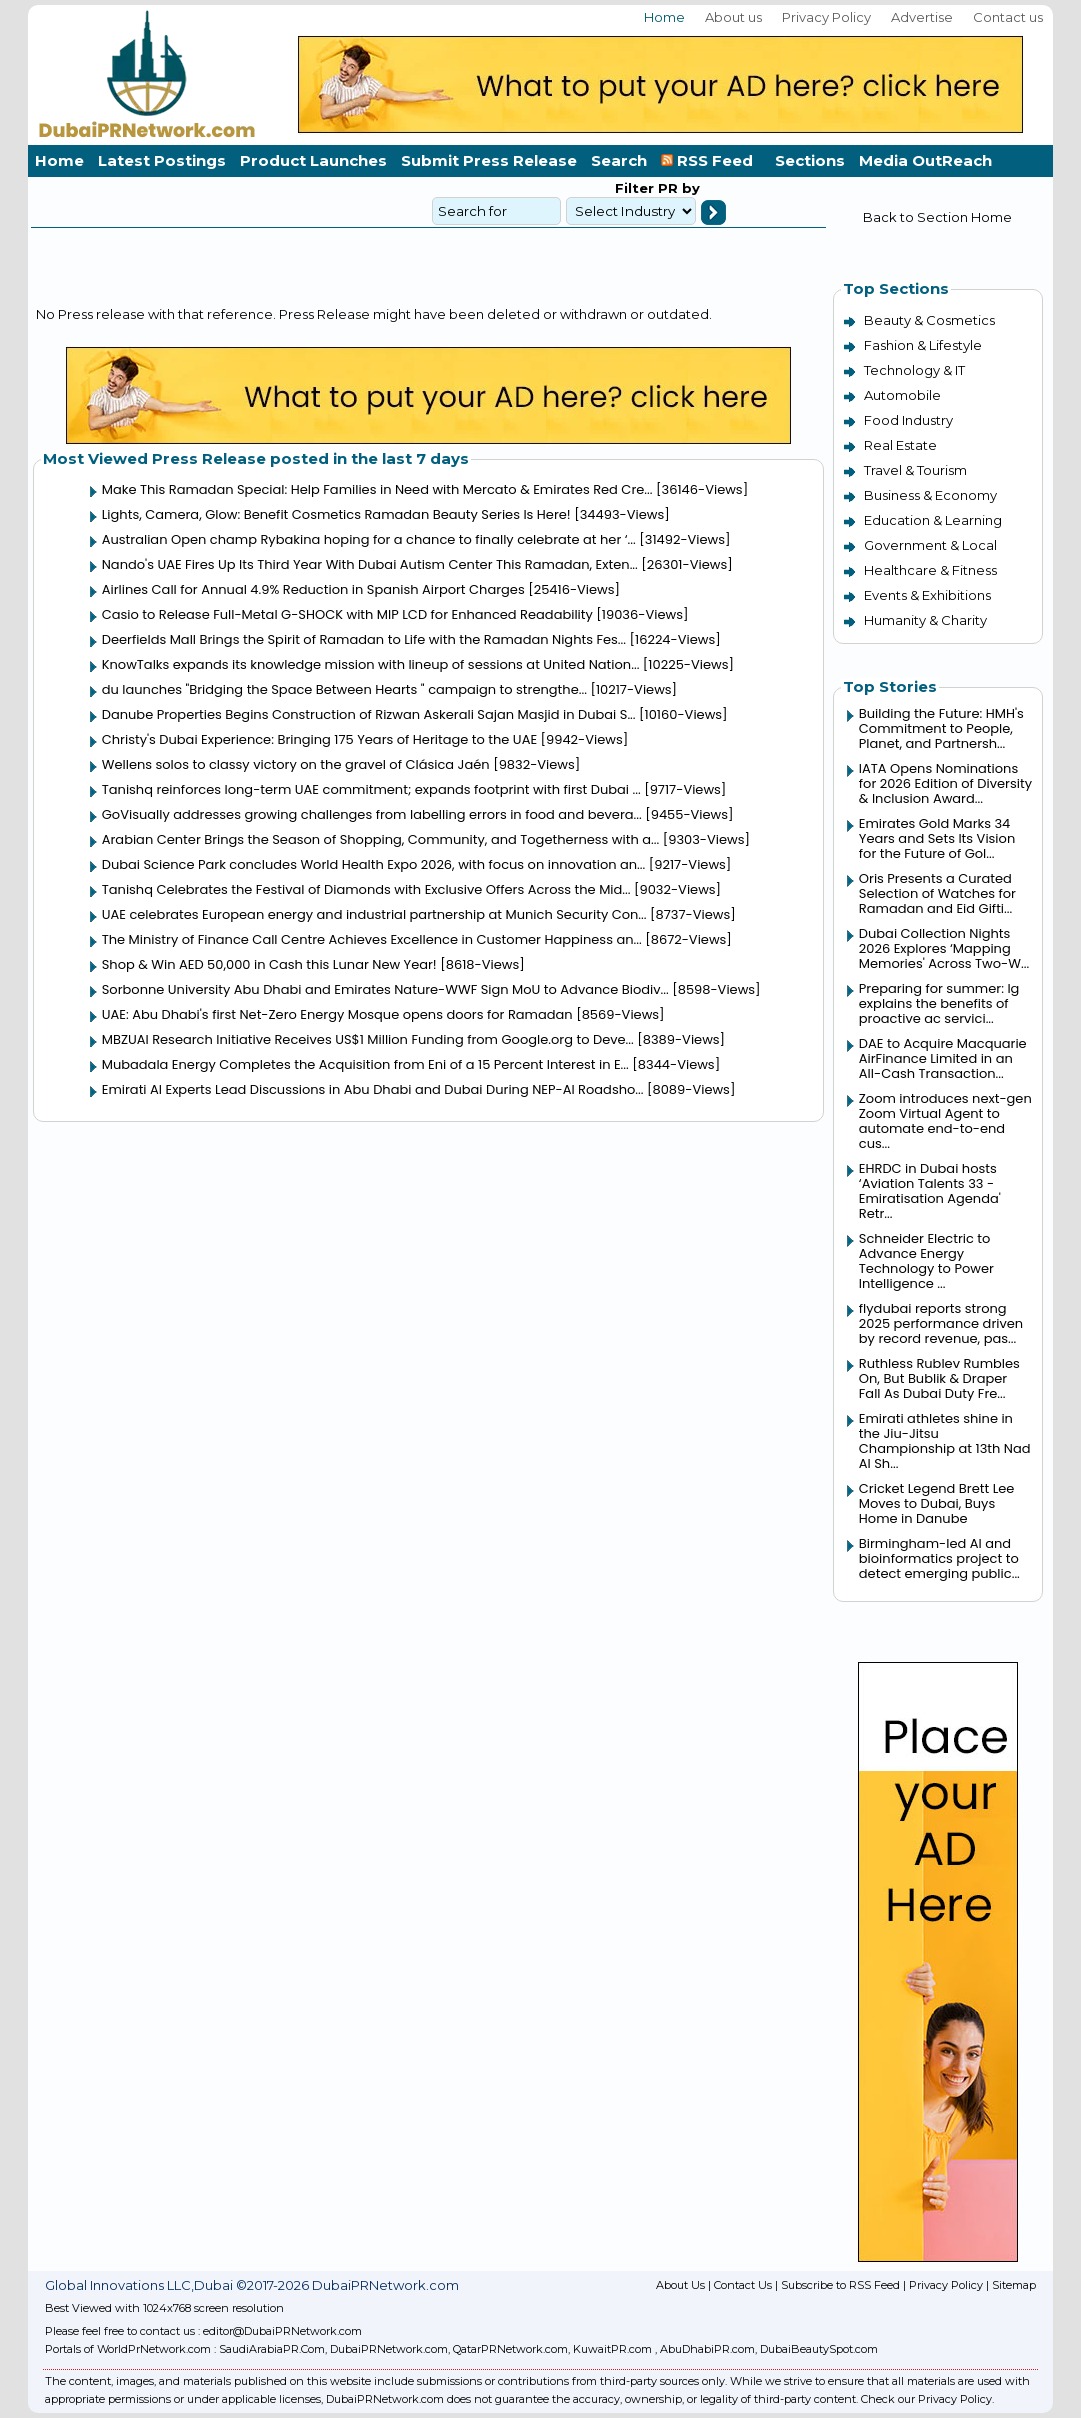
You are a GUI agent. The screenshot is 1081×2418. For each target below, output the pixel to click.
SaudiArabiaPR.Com (272, 2349)
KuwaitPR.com (612, 2349)
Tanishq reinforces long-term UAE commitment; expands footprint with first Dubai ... (371, 789)
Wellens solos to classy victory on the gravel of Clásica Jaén (296, 764)
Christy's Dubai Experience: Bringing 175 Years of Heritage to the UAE (319, 739)
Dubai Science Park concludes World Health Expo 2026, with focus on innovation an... (374, 864)
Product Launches (313, 160)
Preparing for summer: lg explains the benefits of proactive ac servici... (939, 1003)
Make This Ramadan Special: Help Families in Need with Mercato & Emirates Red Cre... (377, 489)
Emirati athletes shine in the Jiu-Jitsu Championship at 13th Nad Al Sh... (945, 1441)
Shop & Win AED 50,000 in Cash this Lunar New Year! (269, 964)
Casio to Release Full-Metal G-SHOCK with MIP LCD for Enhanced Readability (347, 614)
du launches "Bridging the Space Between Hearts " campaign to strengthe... (344, 689)
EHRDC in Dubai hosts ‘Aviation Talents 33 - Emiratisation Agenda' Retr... (930, 1191)
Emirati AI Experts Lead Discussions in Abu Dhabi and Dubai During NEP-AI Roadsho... (373, 1089)
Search (619, 160)
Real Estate (900, 445)
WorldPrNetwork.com (154, 2349)
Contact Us (743, 2285)
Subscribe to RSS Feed (840, 2285)
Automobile (902, 395)
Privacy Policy (826, 17)
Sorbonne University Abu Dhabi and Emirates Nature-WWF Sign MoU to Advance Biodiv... (385, 989)
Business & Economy (930, 495)
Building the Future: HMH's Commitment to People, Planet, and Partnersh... (941, 728)
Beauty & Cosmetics (929, 320)
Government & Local (930, 545)
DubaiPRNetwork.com (389, 2349)
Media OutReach (925, 160)
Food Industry (908, 420)
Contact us (1008, 17)
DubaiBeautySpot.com (819, 2349)
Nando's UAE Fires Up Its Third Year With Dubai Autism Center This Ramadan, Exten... (370, 564)
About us (733, 17)
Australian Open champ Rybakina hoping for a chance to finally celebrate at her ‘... (369, 539)
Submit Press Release (489, 160)
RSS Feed (711, 160)
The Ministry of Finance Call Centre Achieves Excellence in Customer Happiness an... (372, 939)
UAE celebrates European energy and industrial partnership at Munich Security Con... (374, 914)
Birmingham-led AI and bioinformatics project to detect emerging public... (939, 1558)
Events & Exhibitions (927, 595)
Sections (810, 160)
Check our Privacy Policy (926, 2399)
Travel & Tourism (915, 470)
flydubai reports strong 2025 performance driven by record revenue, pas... (941, 1323)
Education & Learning (933, 520)
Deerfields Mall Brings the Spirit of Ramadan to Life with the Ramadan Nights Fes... (364, 639)
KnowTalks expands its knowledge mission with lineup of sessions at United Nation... (371, 664)
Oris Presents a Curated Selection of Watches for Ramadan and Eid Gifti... (937, 893)
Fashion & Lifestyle (923, 345)
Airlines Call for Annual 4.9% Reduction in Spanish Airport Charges (313, 589)
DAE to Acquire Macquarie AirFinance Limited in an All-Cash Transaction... (943, 1058)
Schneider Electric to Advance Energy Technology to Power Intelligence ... (926, 1261)
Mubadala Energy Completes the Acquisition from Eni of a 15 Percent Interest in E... (365, 1064)
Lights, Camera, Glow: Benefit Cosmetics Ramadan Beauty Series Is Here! (336, 514)
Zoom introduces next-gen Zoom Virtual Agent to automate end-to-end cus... (945, 1121)
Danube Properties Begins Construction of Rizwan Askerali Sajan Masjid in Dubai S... (369, 714)
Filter (634, 188)
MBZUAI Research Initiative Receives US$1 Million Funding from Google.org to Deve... (368, 1039)
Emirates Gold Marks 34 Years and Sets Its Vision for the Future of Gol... (937, 838)
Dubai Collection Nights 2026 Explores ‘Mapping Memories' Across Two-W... (944, 948)
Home (664, 17)
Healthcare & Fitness (930, 570)
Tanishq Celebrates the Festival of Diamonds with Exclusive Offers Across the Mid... (366, 889)
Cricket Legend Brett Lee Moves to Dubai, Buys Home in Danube (937, 1503)
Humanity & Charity (925, 620)
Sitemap (1014, 2285)
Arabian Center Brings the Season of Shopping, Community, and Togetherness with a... (380, 839)
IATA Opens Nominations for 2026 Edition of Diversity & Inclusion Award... (945, 783)
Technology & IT (914, 370)
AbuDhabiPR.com (707, 2349)
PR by (677, 188)
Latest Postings (162, 160)
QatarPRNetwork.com (510, 2349)
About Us (680, 2285)
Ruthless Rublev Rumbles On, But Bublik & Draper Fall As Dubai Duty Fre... (939, 1378)
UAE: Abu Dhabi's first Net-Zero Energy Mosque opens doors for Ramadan (337, 1014)
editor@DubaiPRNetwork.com (282, 2331)
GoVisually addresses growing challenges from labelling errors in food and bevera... (372, 814)
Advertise (922, 17)
